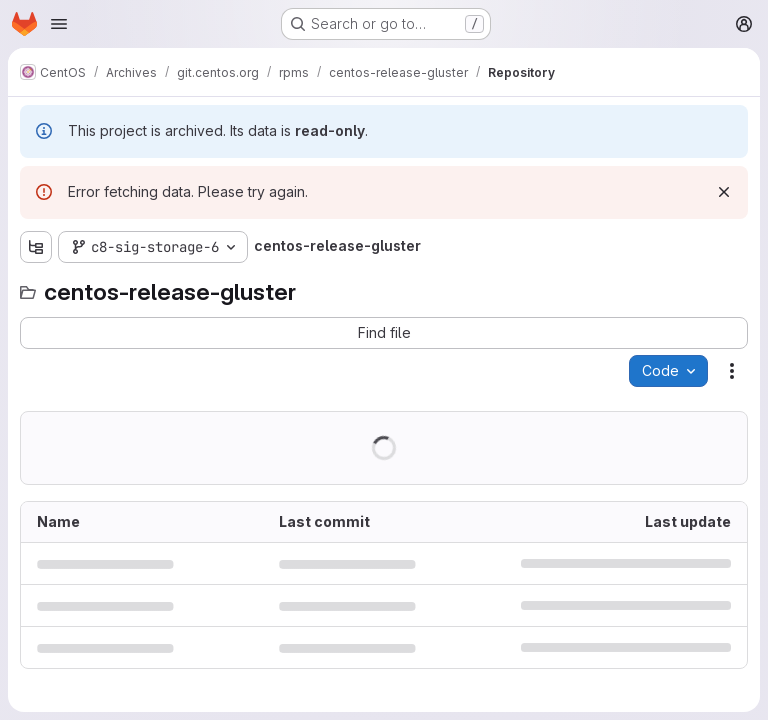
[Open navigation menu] (59, 24)
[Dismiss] (724, 192)
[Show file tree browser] (36, 247)
